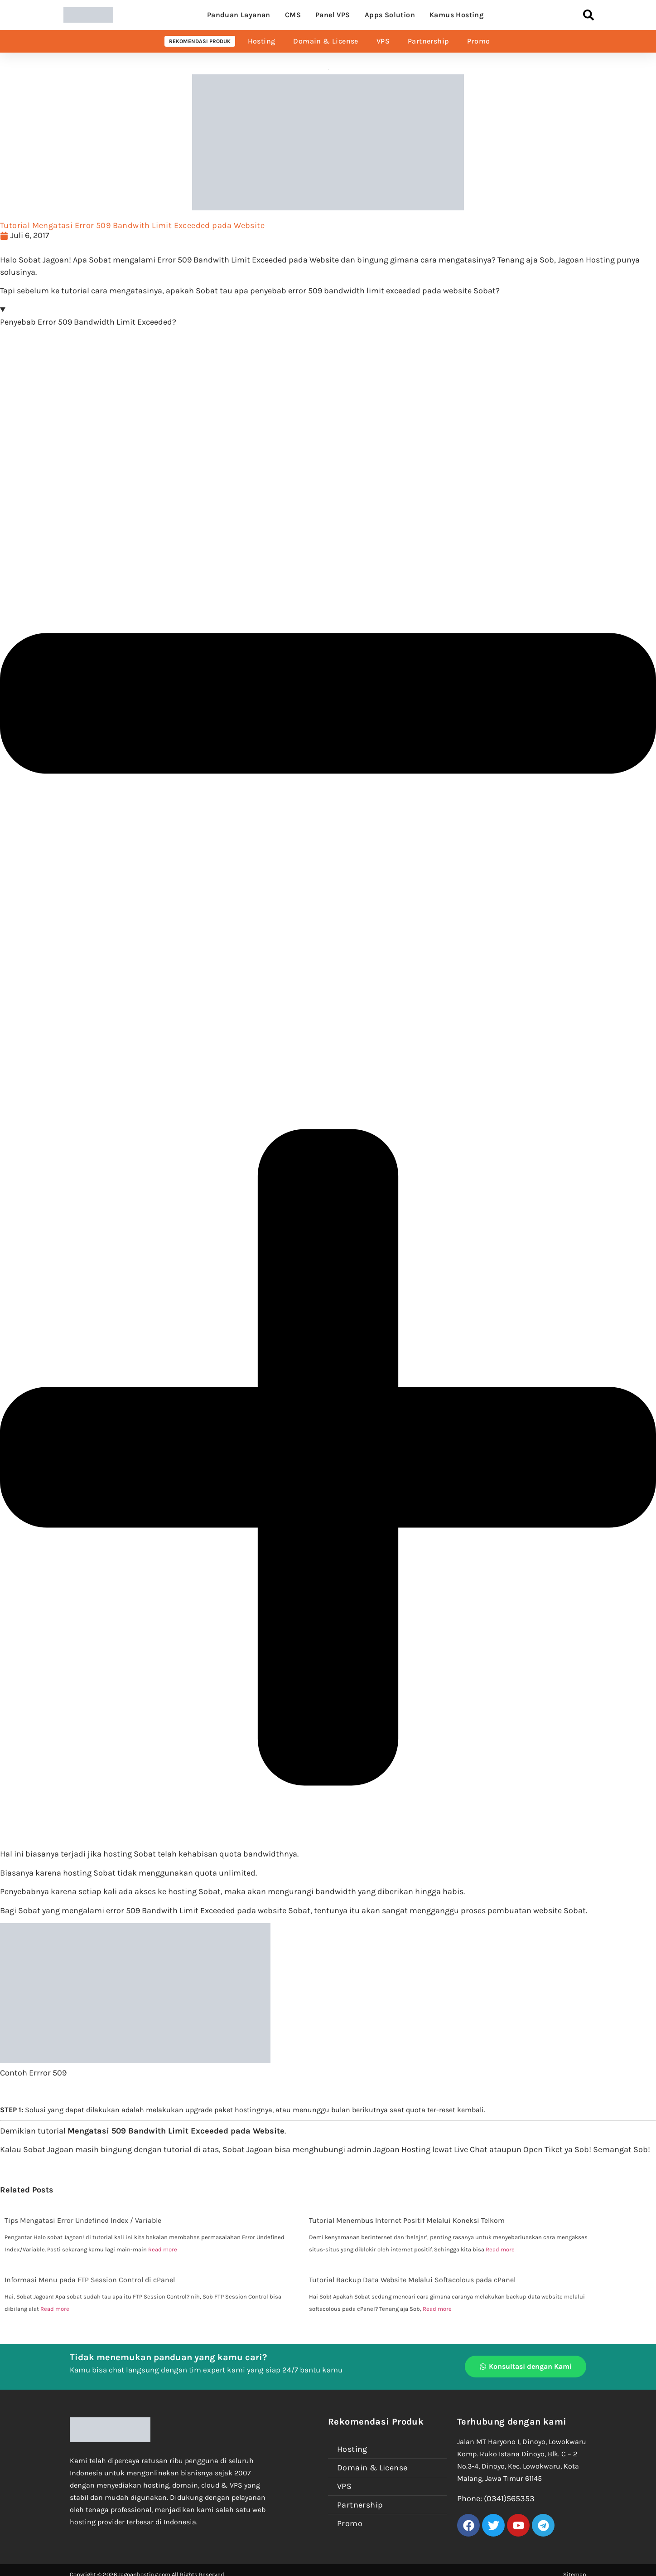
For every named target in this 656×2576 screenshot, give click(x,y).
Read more (162, 2249)
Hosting (261, 41)
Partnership (428, 41)
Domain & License (325, 41)
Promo (478, 41)
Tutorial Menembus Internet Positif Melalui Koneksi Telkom (407, 2220)
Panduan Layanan (238, 14)
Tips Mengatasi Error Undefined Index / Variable (83, 2220)
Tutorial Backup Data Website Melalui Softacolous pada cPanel (412, 2279)
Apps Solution (390, 14)
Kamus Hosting (456, 14)
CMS (293, 14)
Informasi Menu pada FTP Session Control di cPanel (90, 2279)
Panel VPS (332, 14)
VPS (383, 41)
